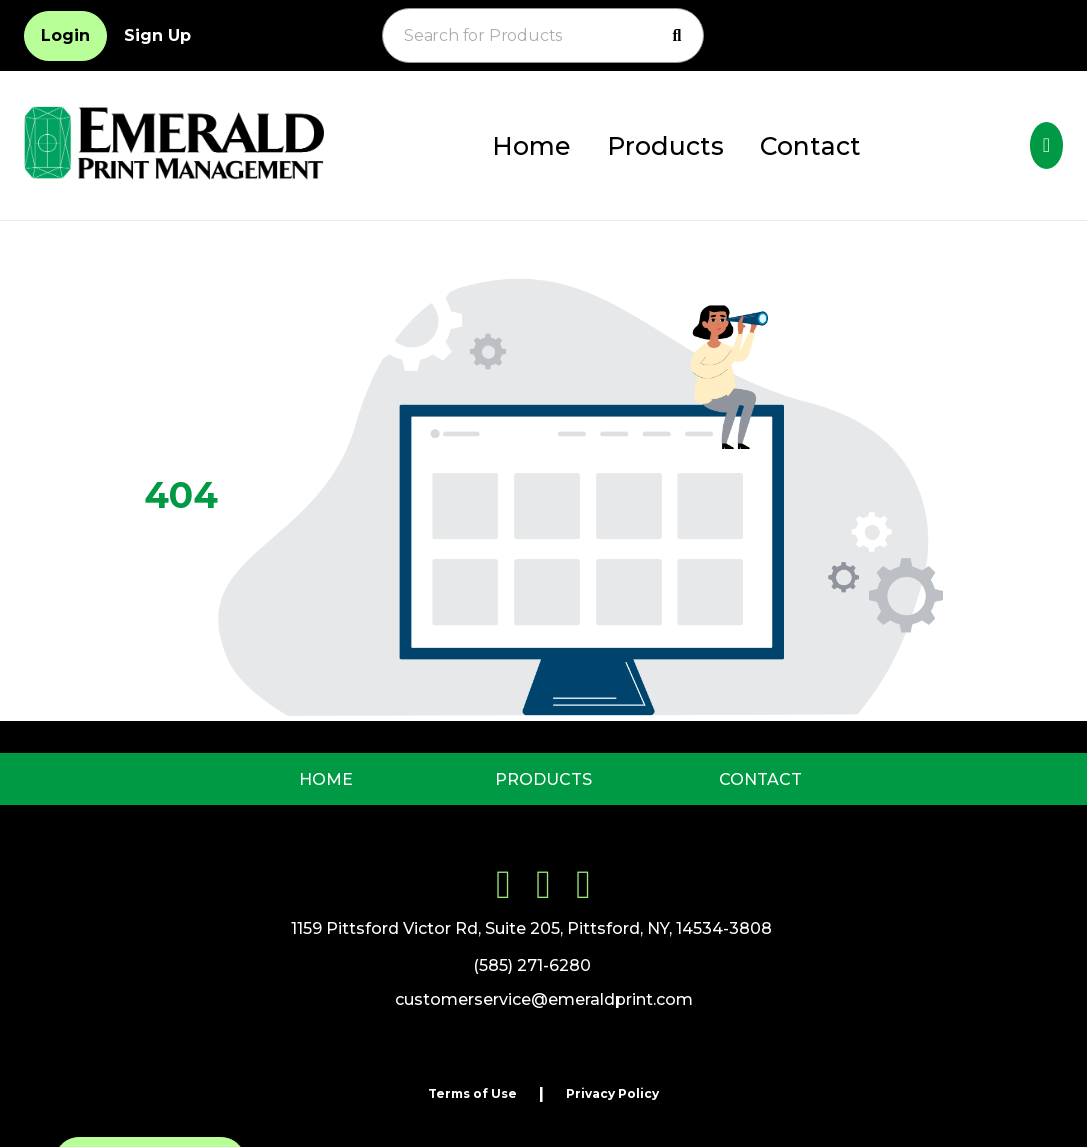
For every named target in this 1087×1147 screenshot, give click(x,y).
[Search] (677, 36)
